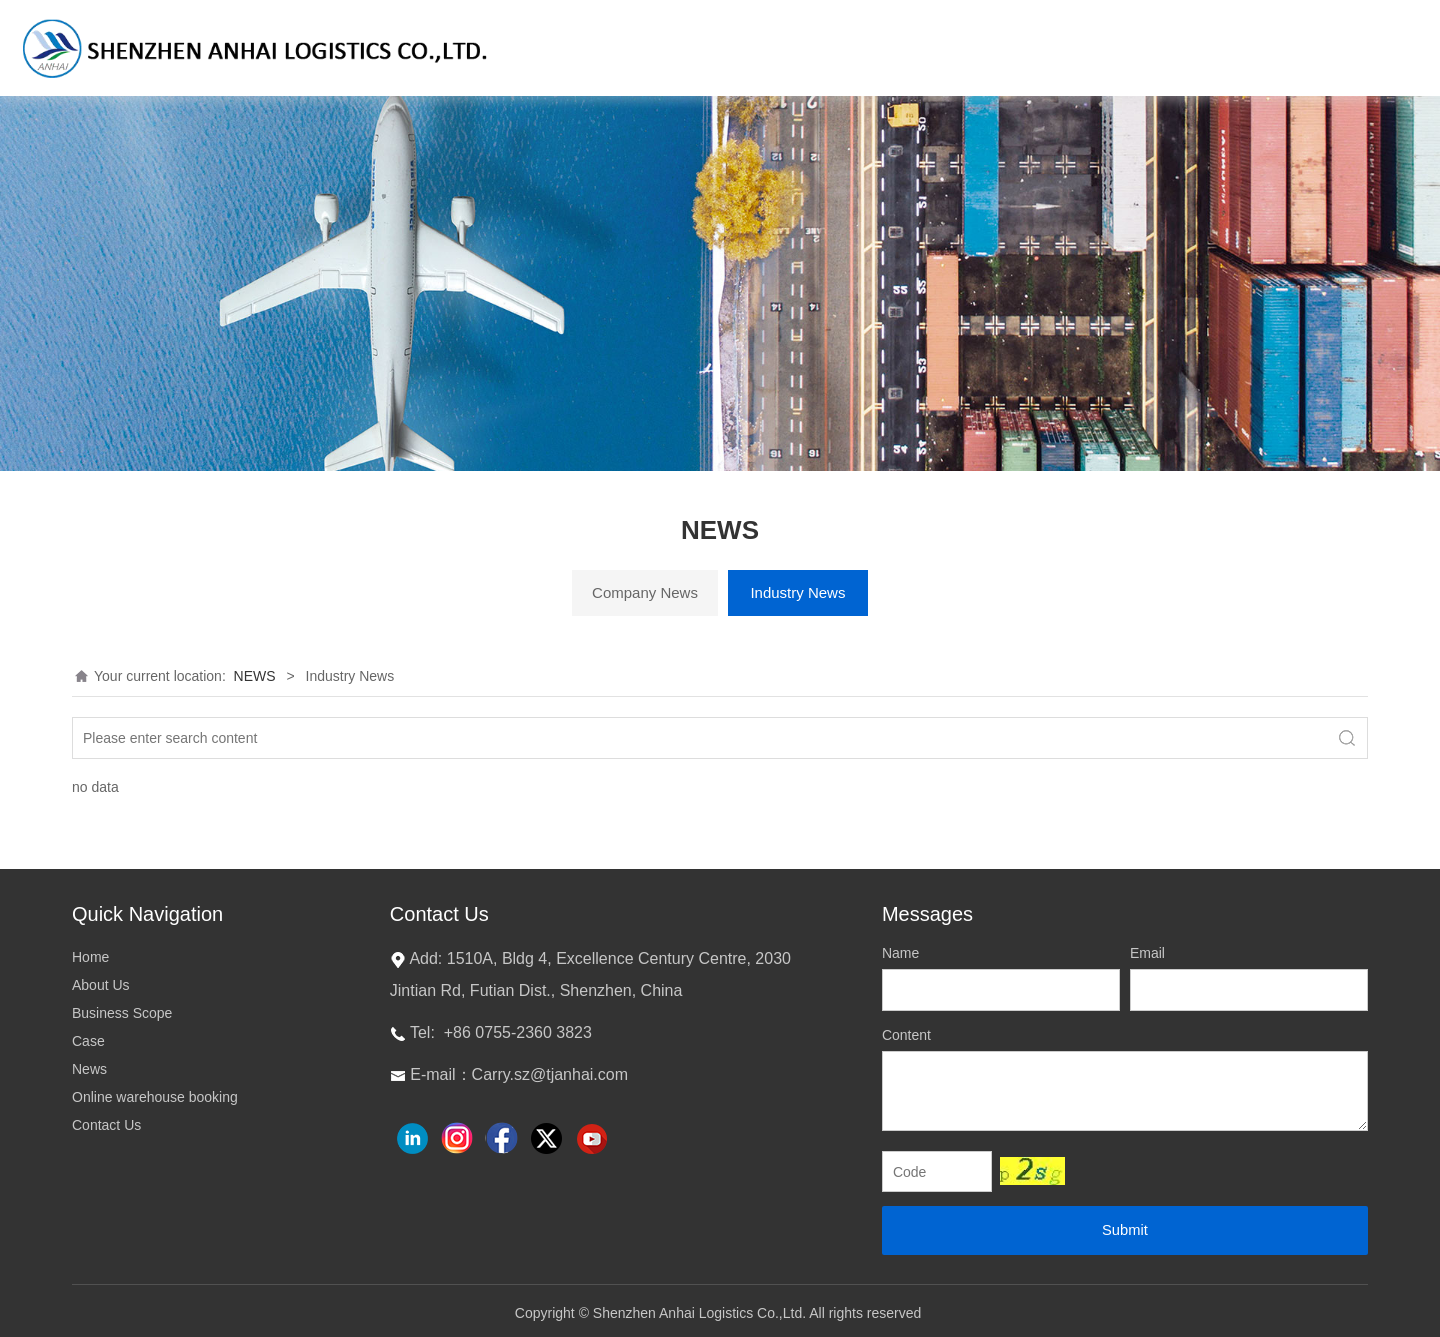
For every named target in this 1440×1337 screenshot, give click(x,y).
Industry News (797, 592)
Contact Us (106, 1125)
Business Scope (122, 1013)
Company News (645, 592)
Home (90, 957)
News (89, 1069)
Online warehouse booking (155, 1097)
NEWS (255, 676)
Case (88, 1041)
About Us (101, 985)
